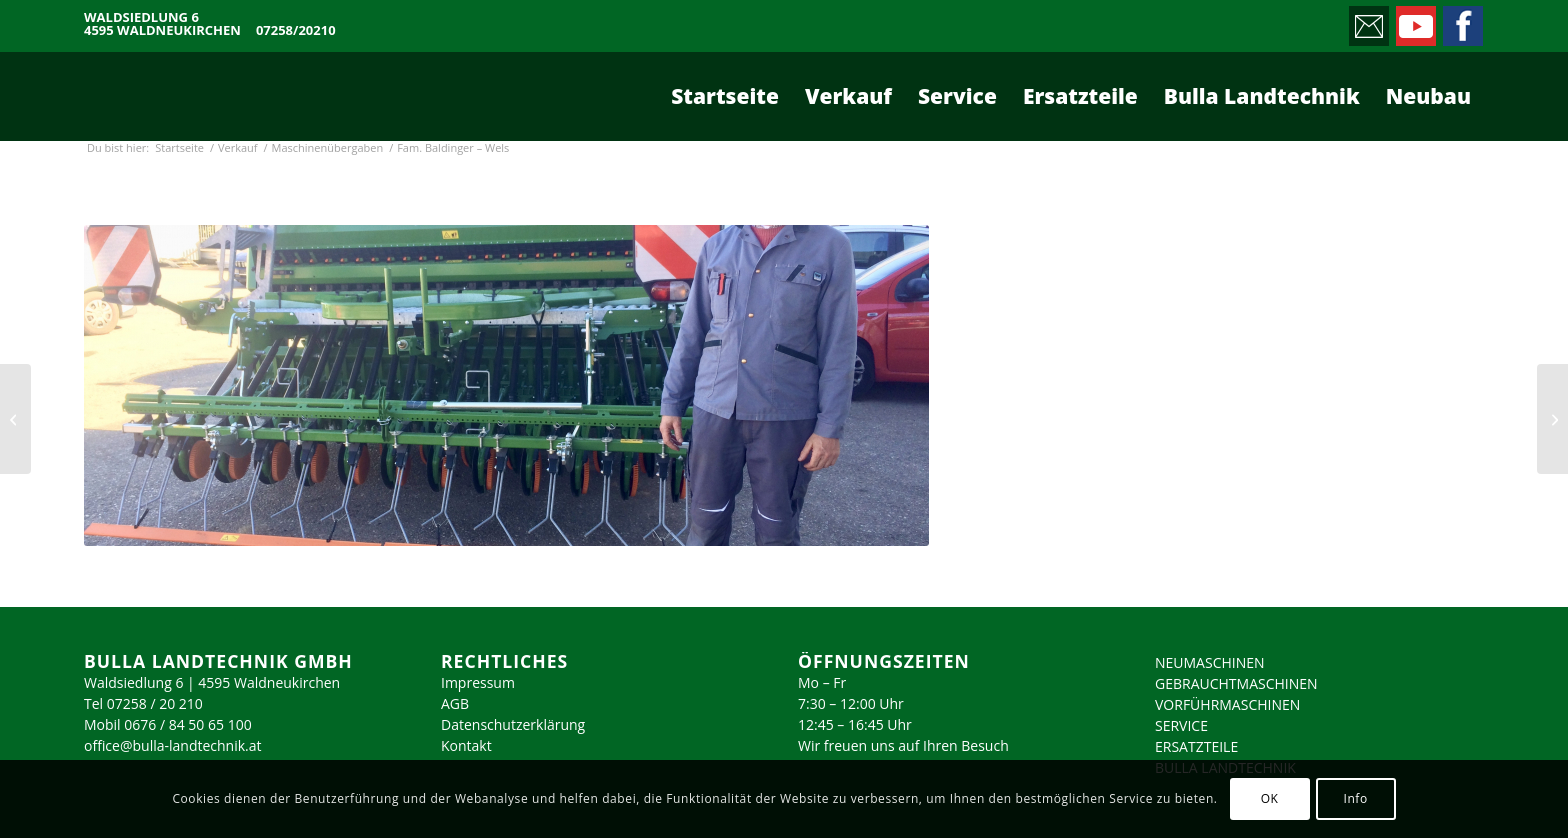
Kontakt (466, 745)
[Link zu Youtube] (1414, 21)
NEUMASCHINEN (1210, 662)
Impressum (478, 682)
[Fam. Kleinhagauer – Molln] (1552, 419)
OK (1270, 798)
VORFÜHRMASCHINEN (1227, 704)
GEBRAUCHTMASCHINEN (1236, 683)
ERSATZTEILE (1196, 746)
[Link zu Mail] (1367, 21)
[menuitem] (725, 96)
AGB (455, 703)
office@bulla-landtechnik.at (173, 745)
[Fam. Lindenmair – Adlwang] (15, 419)
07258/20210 (296, 30)
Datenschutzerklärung (513, 724)
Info (1355, 798)
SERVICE (1181, 725)
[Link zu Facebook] (1461, 21)
